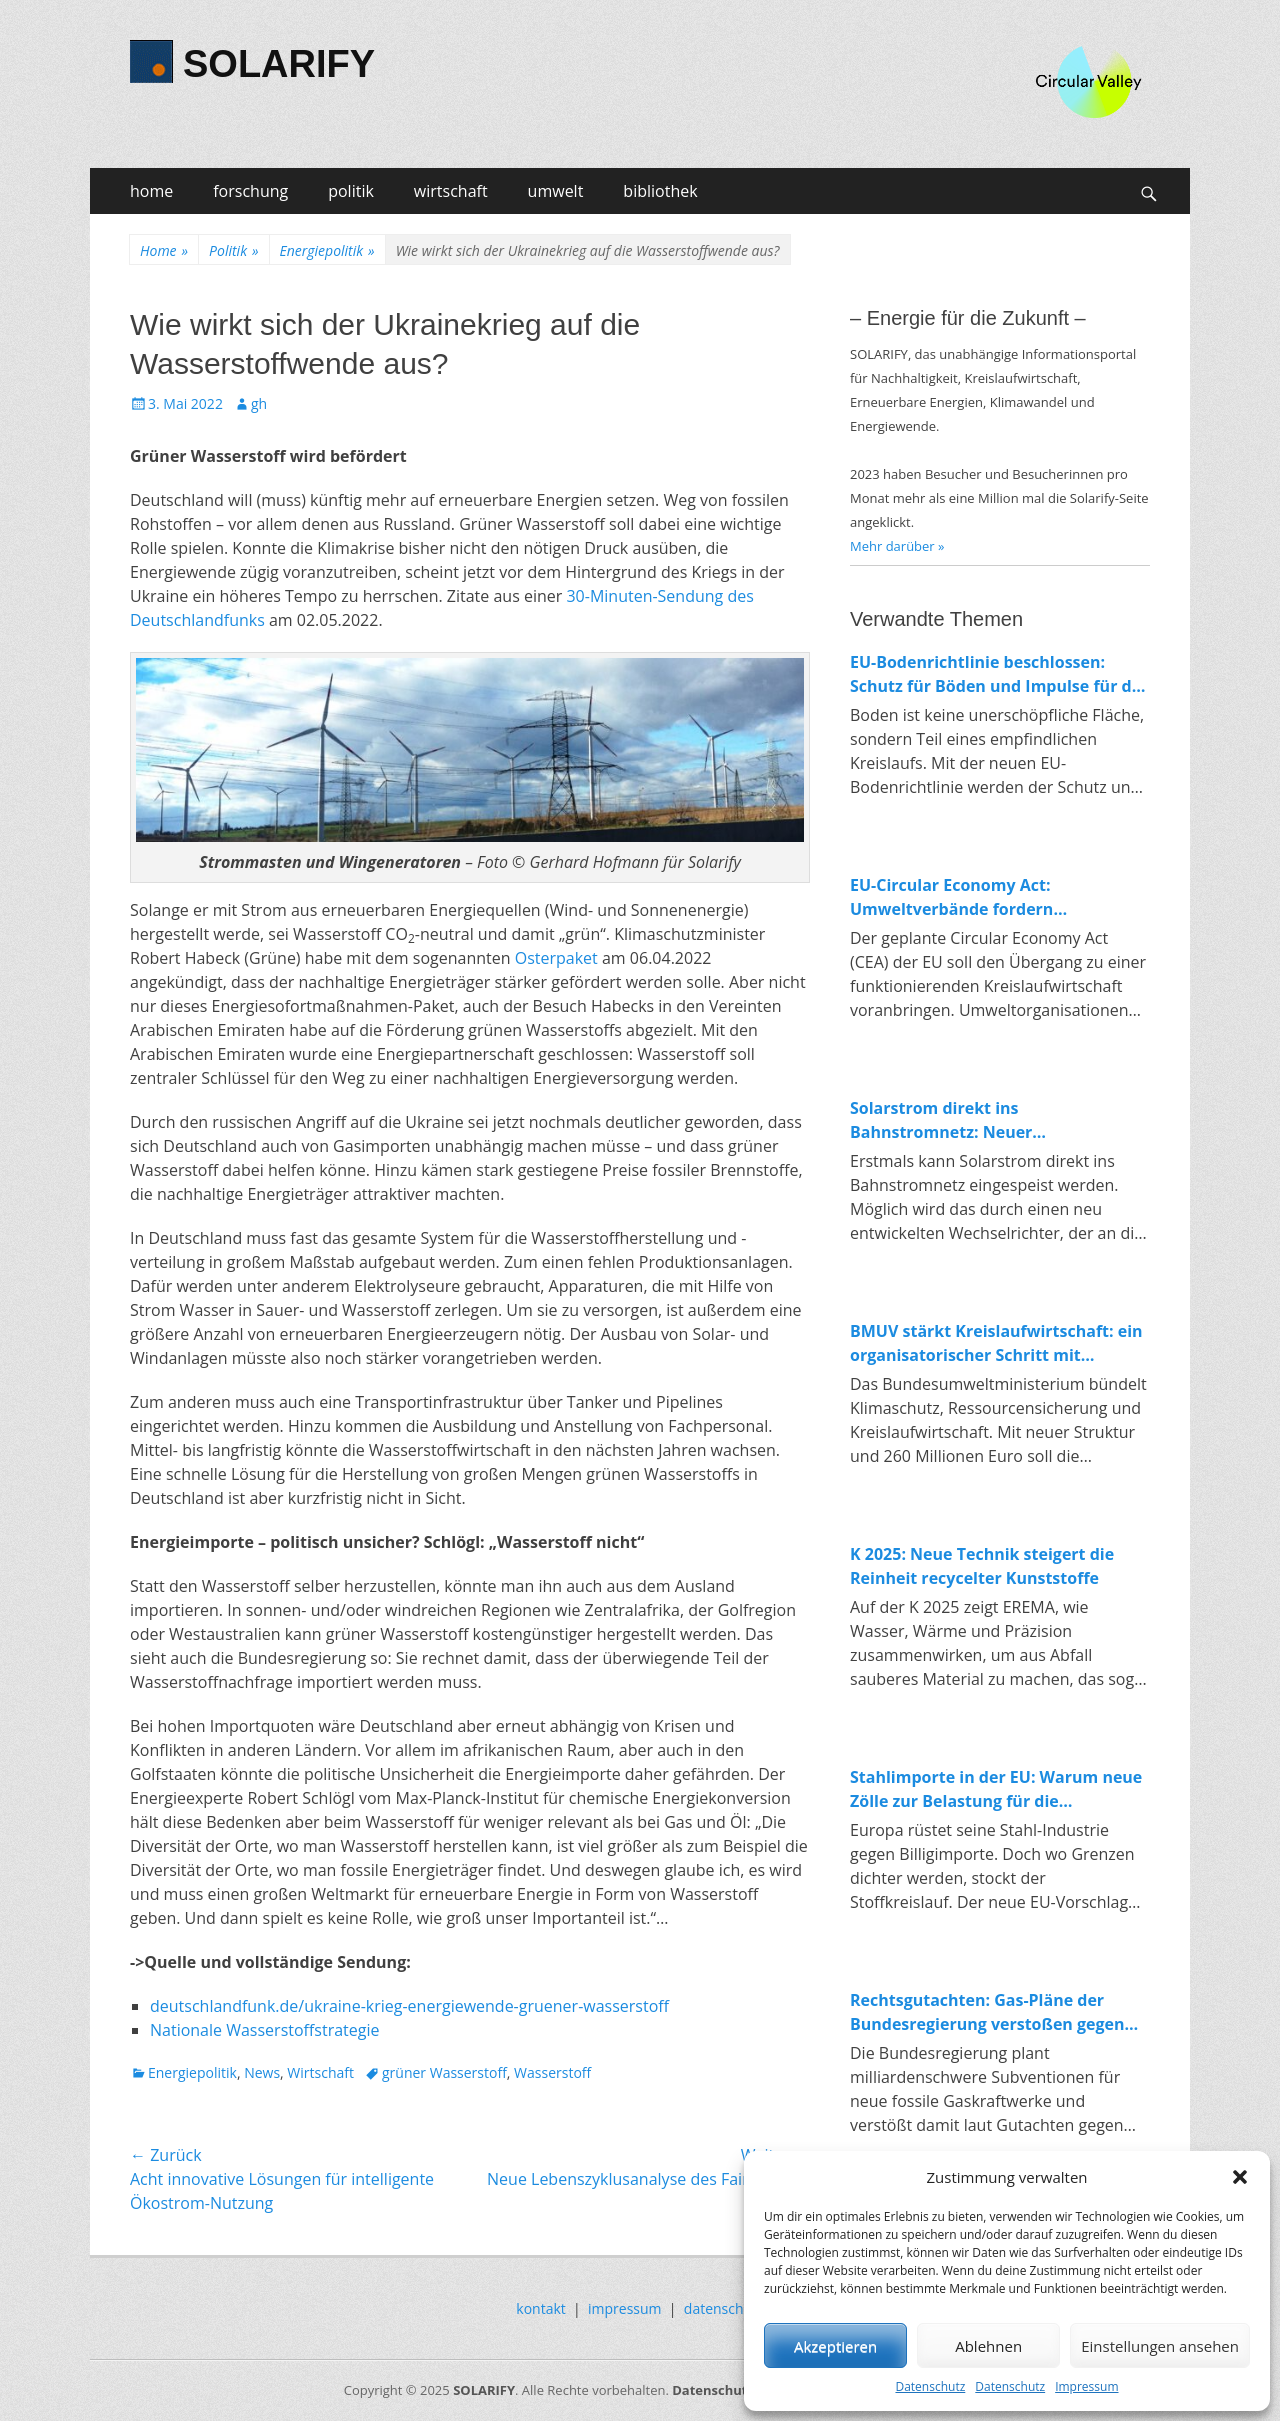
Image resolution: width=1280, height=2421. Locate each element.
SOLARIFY (279, 64)
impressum (625, 2308)
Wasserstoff (552, 2072)
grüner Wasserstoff (444, 2072)
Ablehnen (988, 2346)
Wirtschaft (320, 2072)
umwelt (556, 191)
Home (164, 250)
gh (259, 403)
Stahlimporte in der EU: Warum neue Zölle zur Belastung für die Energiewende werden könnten (996, 1789)
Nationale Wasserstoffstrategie (265, 2030)
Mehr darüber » (897, 546)
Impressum (1086, 2386)
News (262, 2072)
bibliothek (660, 191)
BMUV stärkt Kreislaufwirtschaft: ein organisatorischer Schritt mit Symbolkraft (996, 1343)
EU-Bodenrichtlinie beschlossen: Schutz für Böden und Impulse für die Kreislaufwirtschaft (998, 674)
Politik (233, 250)
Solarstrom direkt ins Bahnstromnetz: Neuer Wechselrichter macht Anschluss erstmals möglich (979, 1120)
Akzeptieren (835, 2346)
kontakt (540, 2308)
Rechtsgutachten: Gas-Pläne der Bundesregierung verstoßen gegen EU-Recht (987, 2012)
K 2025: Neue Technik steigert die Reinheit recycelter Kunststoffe (982, 1566)
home (151, 191)
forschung (250, 191)
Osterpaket (556, 958)
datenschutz (724, 2308)
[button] (1240, 2177)
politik (351, 191)
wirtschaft (451, 191)
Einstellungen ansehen (1160, 2346)
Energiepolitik (327, 250)
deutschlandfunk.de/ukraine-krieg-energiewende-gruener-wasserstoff (409, 2006)
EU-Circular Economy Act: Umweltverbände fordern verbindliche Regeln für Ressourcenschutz (951, 897)
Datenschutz (930, 2386)
